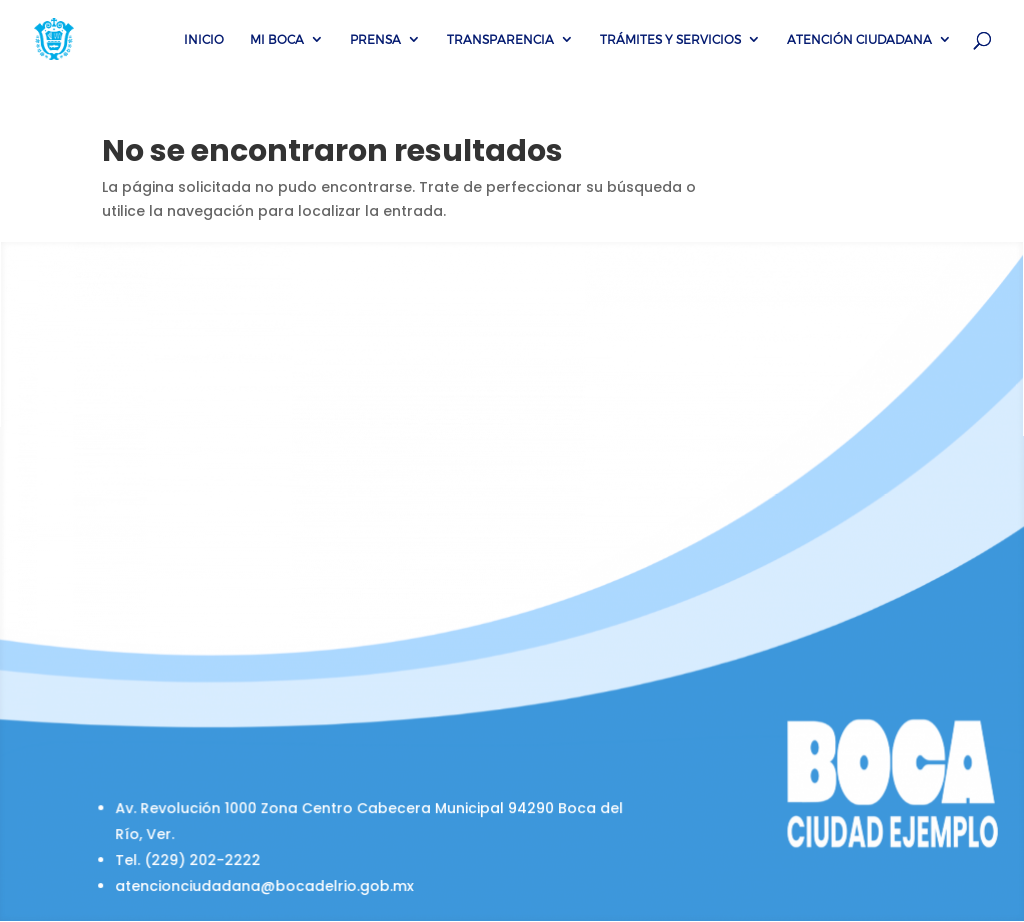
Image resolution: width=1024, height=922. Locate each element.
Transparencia (500, 39)
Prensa (375, 39)
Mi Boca (277, 39)
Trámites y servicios (670, 39)
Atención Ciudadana (859, 39)
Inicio (204, 39)
